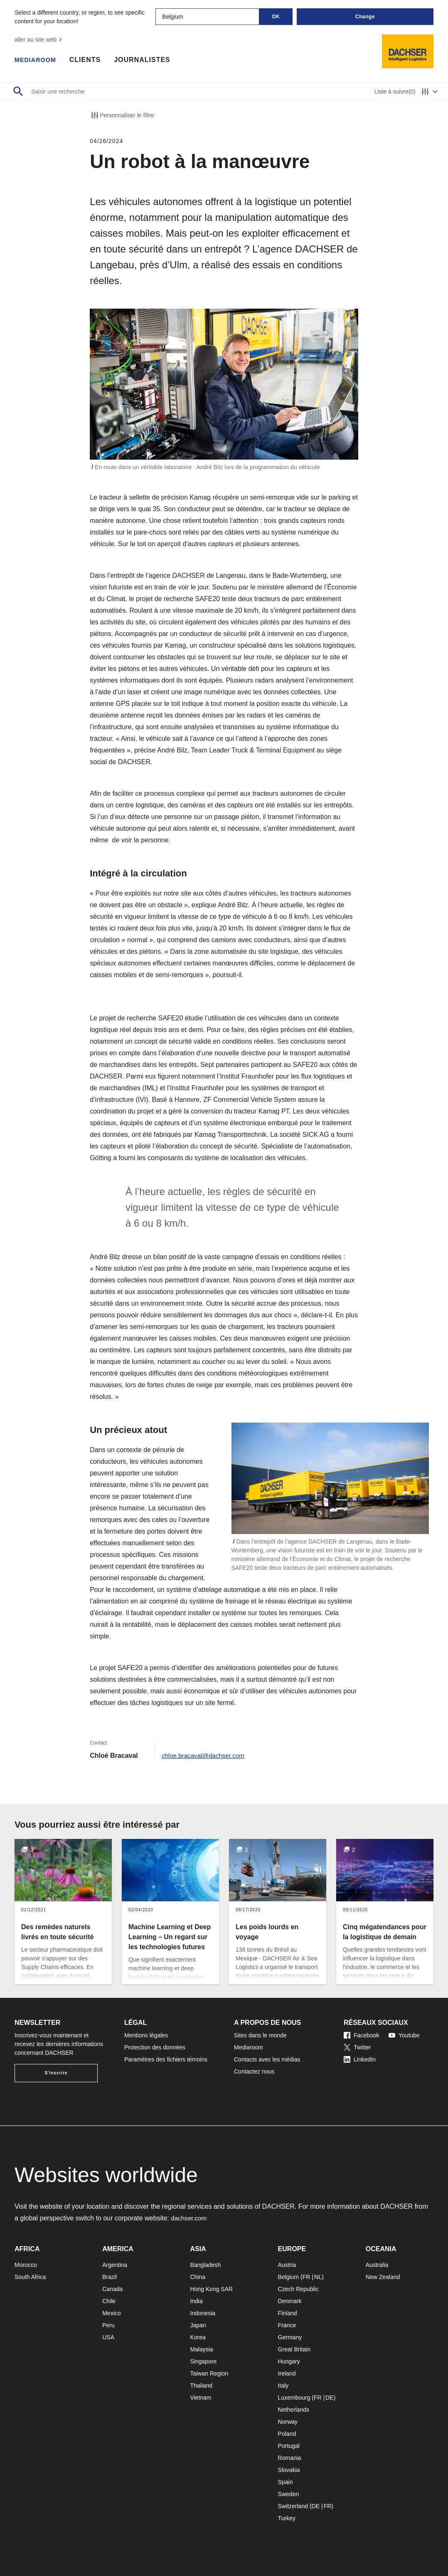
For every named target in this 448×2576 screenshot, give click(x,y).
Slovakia (289, 2470)
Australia (377, 2265)
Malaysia (201, 2349)
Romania (289, 2458)
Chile (109, 2301)
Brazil (109, 2277)
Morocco (26, 2265)
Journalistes (146, 60)
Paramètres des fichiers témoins (165, 2059)
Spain (285, 2482)
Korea (197, 2337)
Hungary (289, 2361)
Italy (283, 2385)
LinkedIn (360, 2059)
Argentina (114, 2265)
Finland (287, 2313)
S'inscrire (55, 2073)
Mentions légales (146, 2035)
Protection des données (154, 2047)
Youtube (404, 2035)
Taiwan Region (209, 2373)
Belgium (288, 2277)
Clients (89, 60)
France (287, 2325)
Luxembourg (294, 2397)
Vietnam (200, 2397)
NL (318, 2277)
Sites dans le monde (260, 2035)
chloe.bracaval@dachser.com (205, 1755)
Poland (287, 2433)
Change (365, 17)
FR (306, 2277)
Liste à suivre (395, 91)
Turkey (286, 2518)
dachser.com (190, 2218)
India (196, 2301)
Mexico (111, 2313)
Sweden (288, 2494)
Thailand (201, 2385)
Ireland (287, 2373)
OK (276, 17)
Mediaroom (37, 60)
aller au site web (39, 39)
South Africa (30, 2277)
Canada (112, 2289)
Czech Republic (298, 2289)
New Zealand (383, 2277)
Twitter (357, 2047)
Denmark (290, 2301)
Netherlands (294, 2409)
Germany (290, 2337)
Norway (288, 2421)
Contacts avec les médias (267, 2059)
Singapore (203, 2361)
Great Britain (294, 2349)
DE (329, 2397)
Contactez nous (254, 2071)
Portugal (289, 2445)
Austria (287, 2265)
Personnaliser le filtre (122, 115)
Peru (108, 2325)
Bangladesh (205, 2265)
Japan (198, 2325)
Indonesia (202, 2313)
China (197, 2277)
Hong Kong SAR (211, 2289)
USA (108, 2337)
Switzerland (293, 2506)
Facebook (361, 2035)
